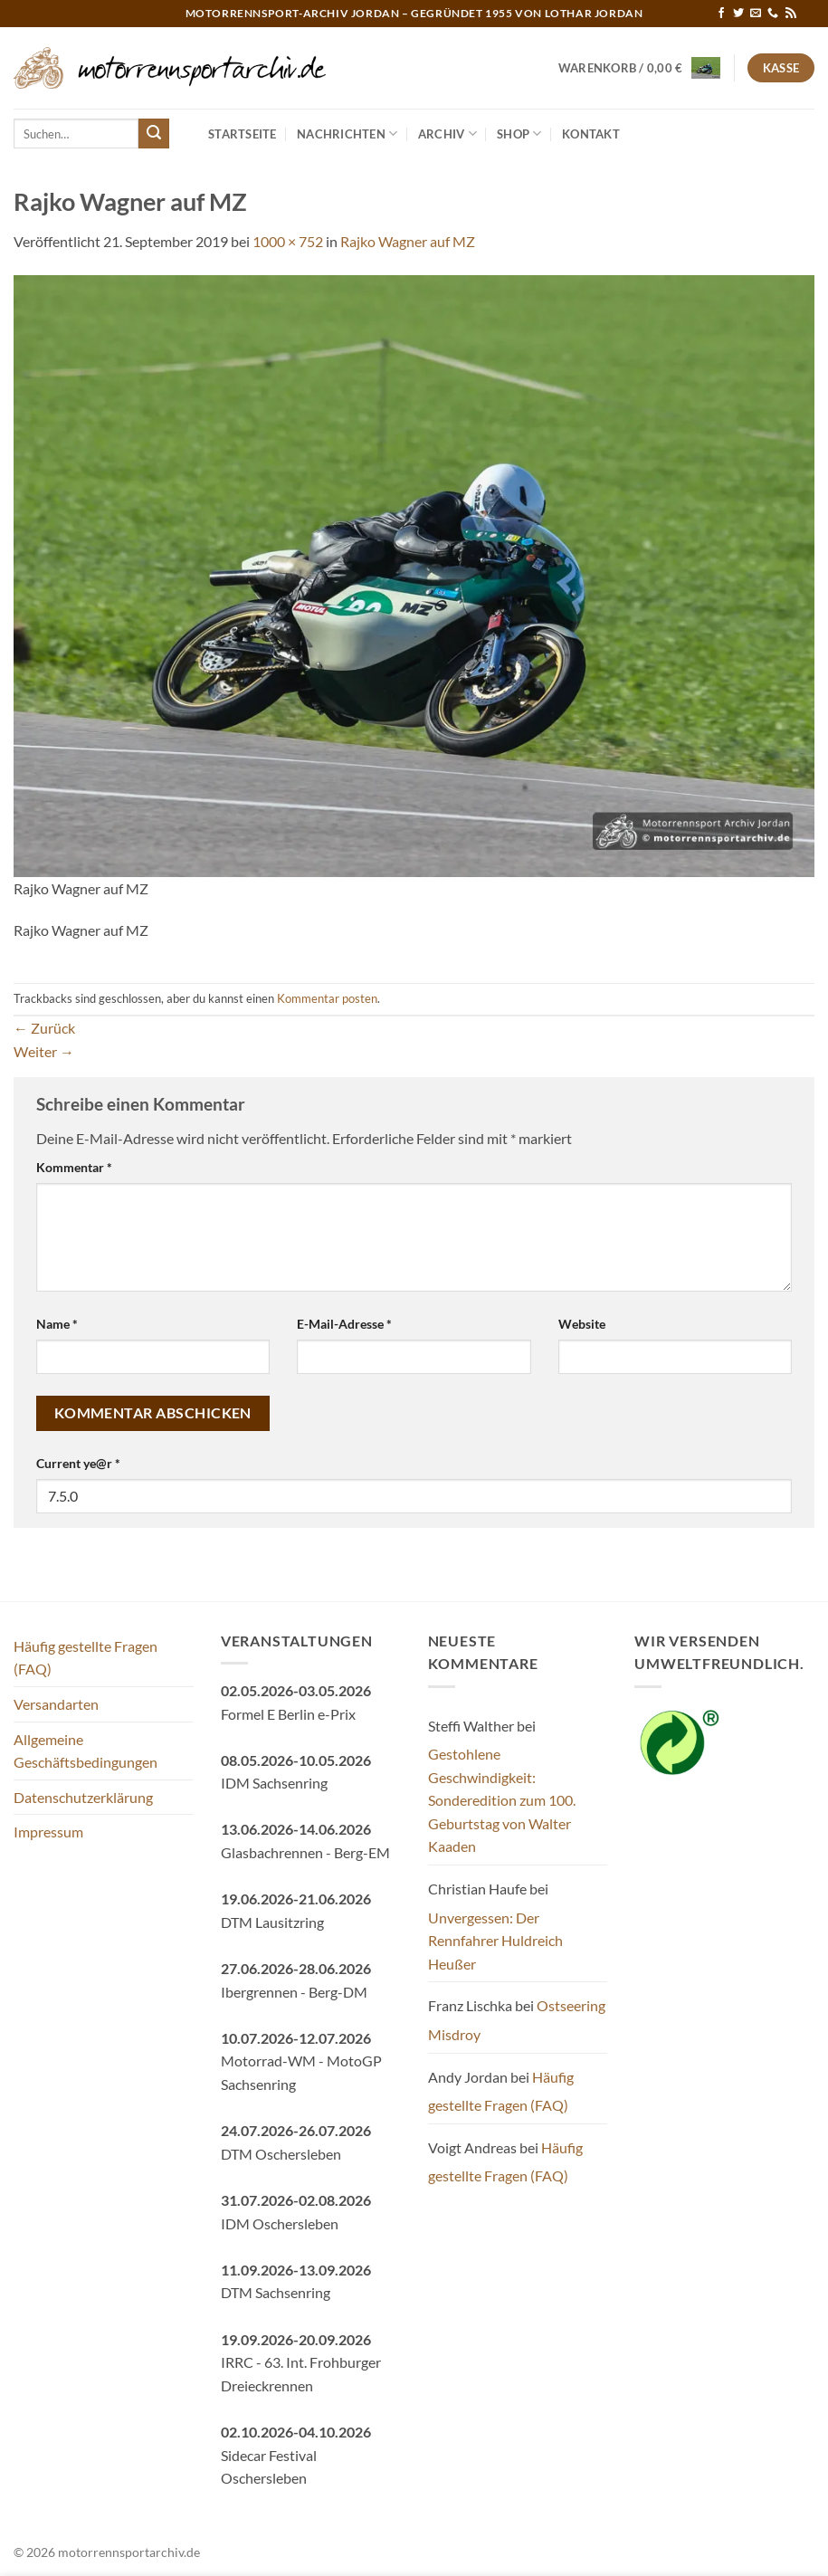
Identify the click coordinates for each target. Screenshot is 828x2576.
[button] (639, 68)
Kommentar (74, 1167)
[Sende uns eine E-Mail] (755, 13)
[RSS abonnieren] (790, 13)
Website (581, 1323)
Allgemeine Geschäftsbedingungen (85, 1751)
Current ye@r (78, 1463)
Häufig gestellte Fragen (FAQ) (85, 1657)
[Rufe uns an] (772, 13)
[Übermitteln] (153, 134)
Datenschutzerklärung (83, 1797)
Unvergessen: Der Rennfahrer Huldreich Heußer (495, 1940)
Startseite (242, 134)
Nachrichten (347, 133)
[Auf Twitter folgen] (738, 13)
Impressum (48, 1831)
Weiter (44, 1051)
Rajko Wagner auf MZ (407, 241)
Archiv (447, 133)
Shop (519, 133)
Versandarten (56, 1704)
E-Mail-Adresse (344, 1323)
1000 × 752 (287, 241)
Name (57, 1323)
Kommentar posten (327, 998)
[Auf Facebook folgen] (721, 13)
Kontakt (591, 134)
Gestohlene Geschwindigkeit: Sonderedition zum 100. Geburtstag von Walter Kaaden (502, 1800)
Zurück (44, 1027)
